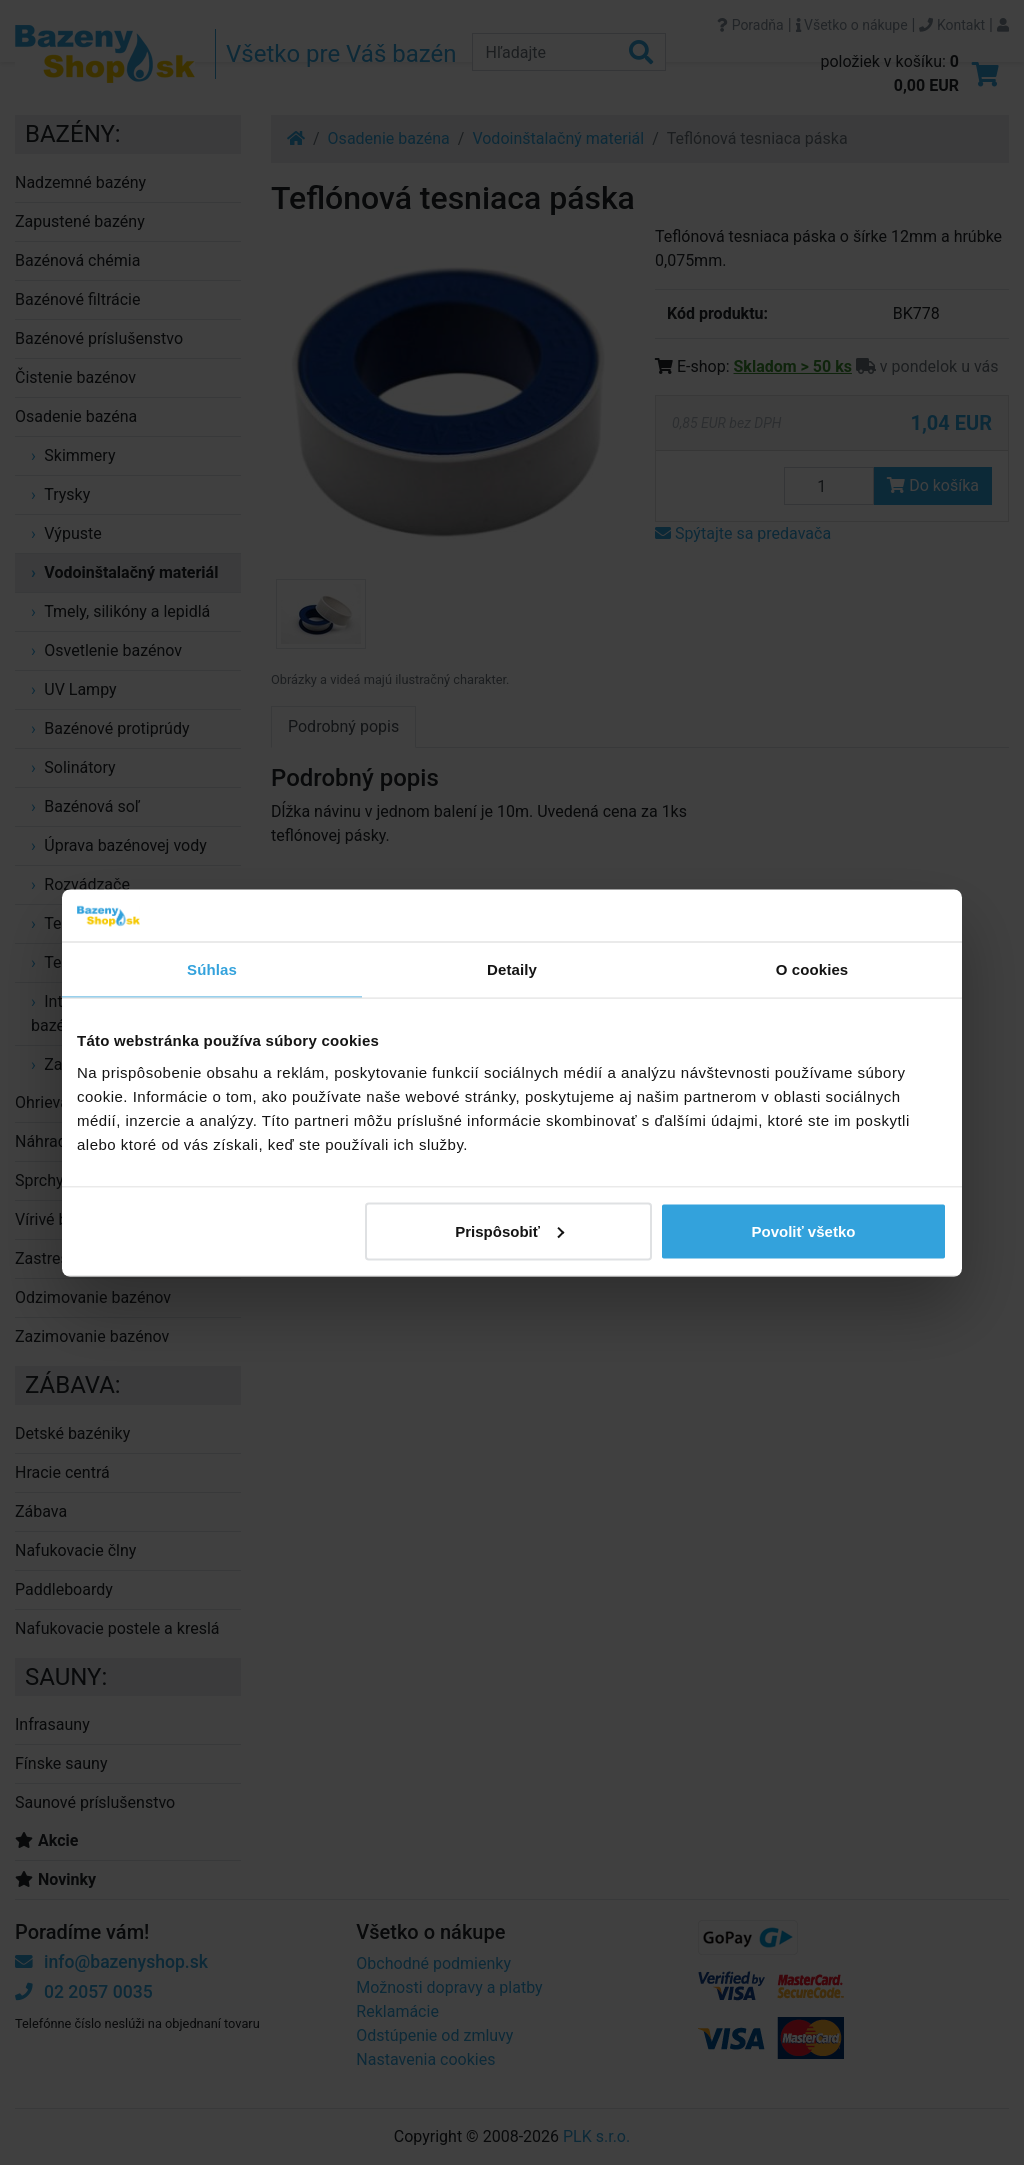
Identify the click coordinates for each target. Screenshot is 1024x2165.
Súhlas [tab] (212, 969)
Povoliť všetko (804, 1230)
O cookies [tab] (812, 969)
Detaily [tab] (512, 969)
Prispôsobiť (509, 1230)
